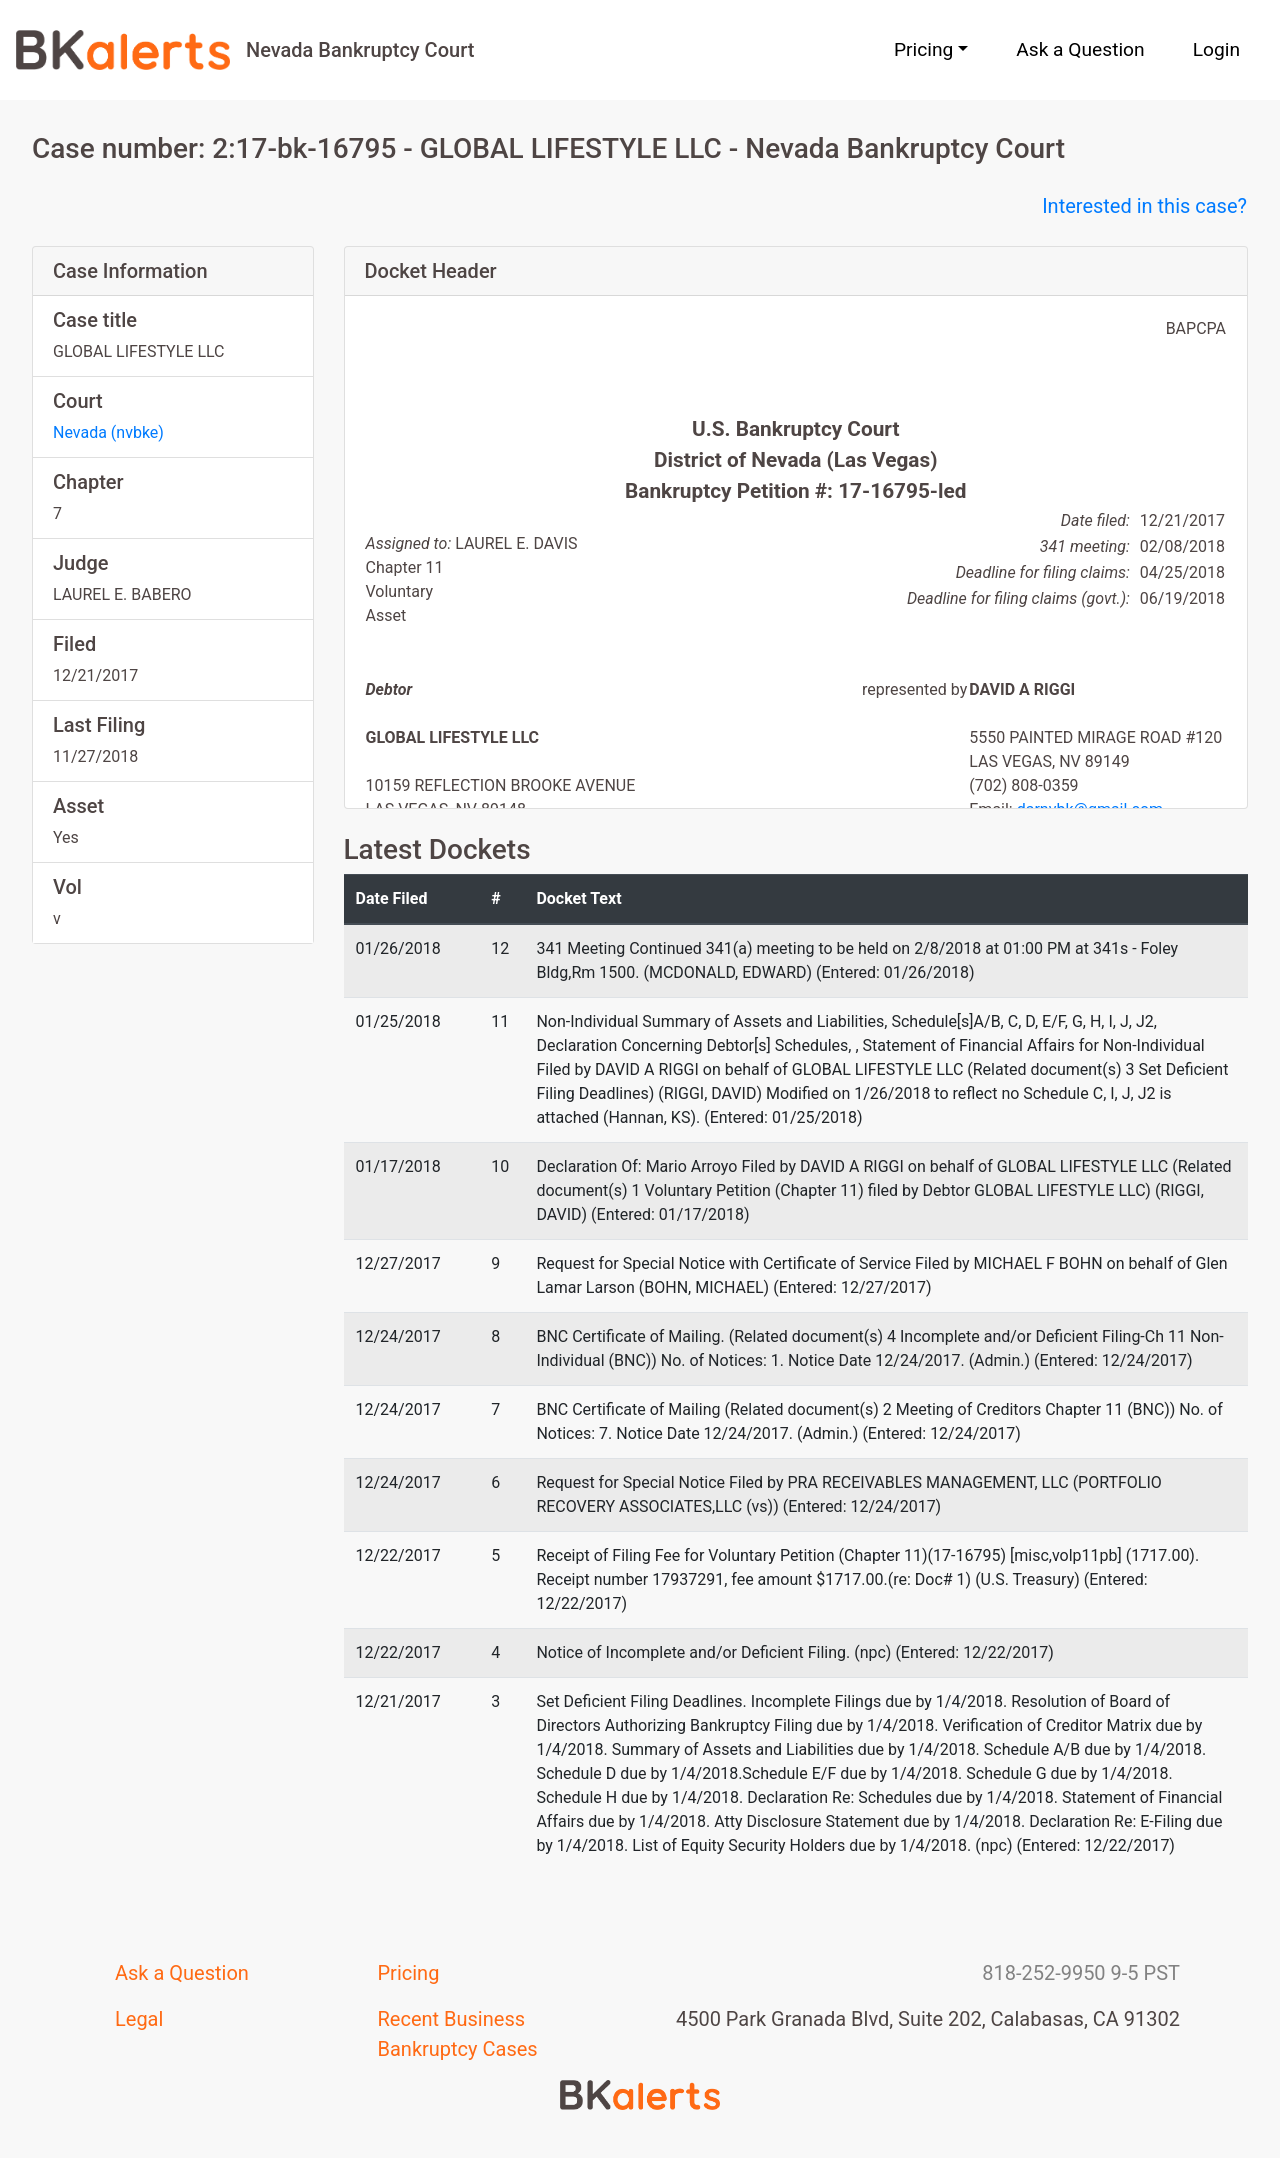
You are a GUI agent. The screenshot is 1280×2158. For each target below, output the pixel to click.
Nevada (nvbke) (108, 432)
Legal (139, 2019)
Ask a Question (1080, 49)
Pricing (409, 1973)
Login (1216, 49)
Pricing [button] (923, 49)
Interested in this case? (1144, 206)
